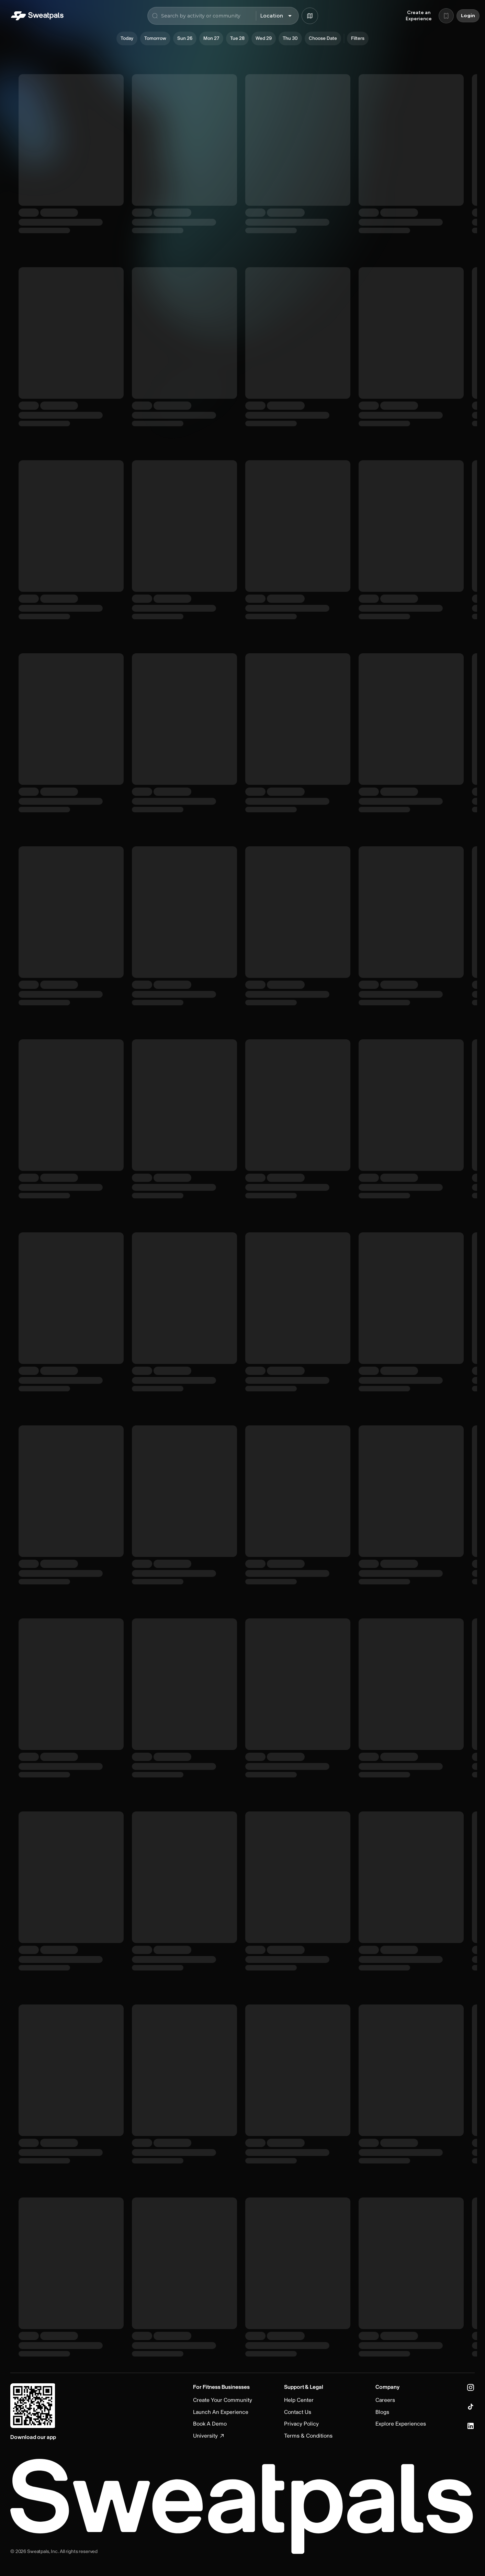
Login (468, 16)
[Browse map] (310, 16)
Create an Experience (419, 16)
